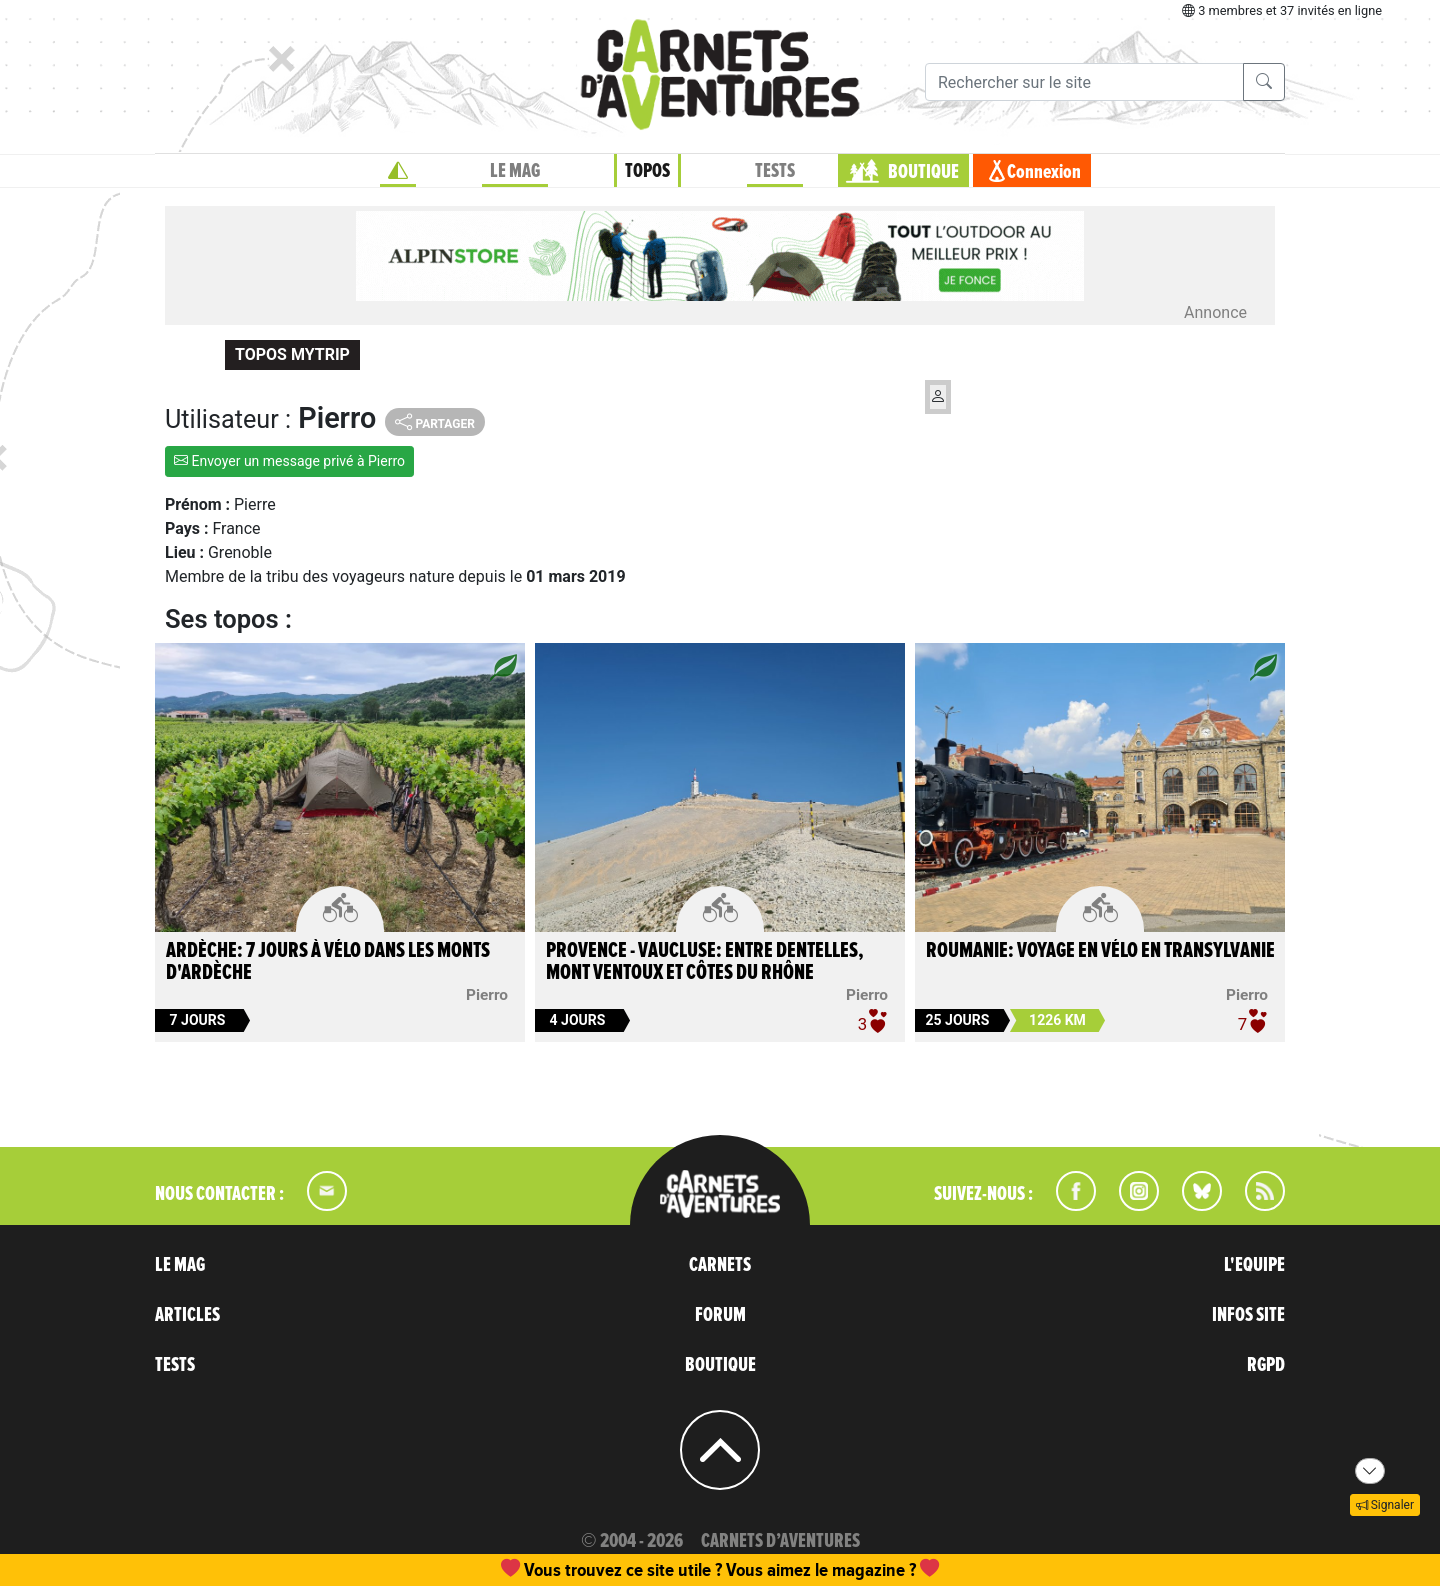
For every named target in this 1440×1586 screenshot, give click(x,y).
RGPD (1266, 1365)
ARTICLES (187, 1315)
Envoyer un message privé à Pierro (289, 461)
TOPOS (647, 171)
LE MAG (515, 171)
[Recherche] (1084, 82)
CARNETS (720, 1265)
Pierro (487, 995)
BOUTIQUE (923, 172)
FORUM (720, 1315)
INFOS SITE (1248, 1315)
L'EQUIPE (1254, 1265)
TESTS (775, 171)
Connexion (1044, 172)
